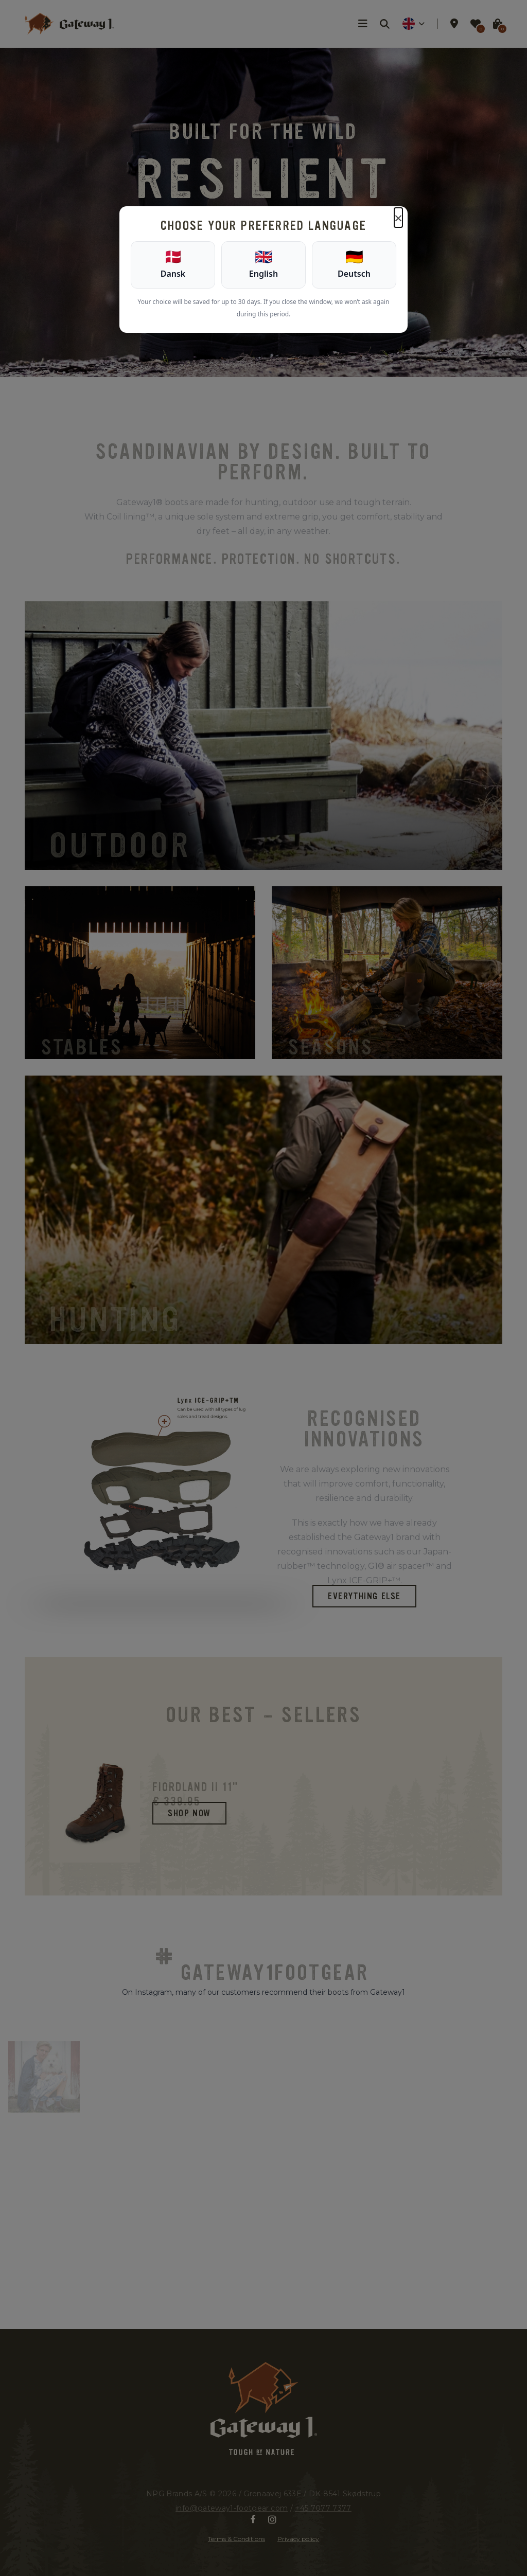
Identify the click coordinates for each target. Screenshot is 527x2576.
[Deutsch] (354, 265)
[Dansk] (173, 265)
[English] (263, 265)
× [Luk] (398, 217)
